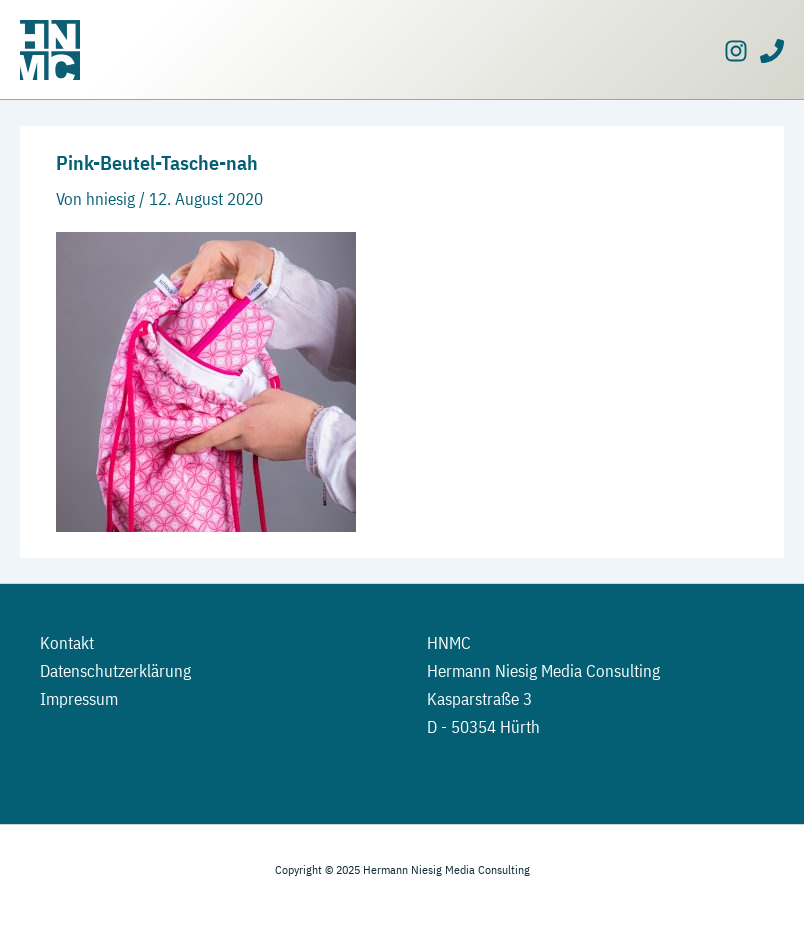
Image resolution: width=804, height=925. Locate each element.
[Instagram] (736, 51)
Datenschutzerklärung (115, 671)
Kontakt (67, 643)
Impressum (79, 699)
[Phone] (772, 51)
